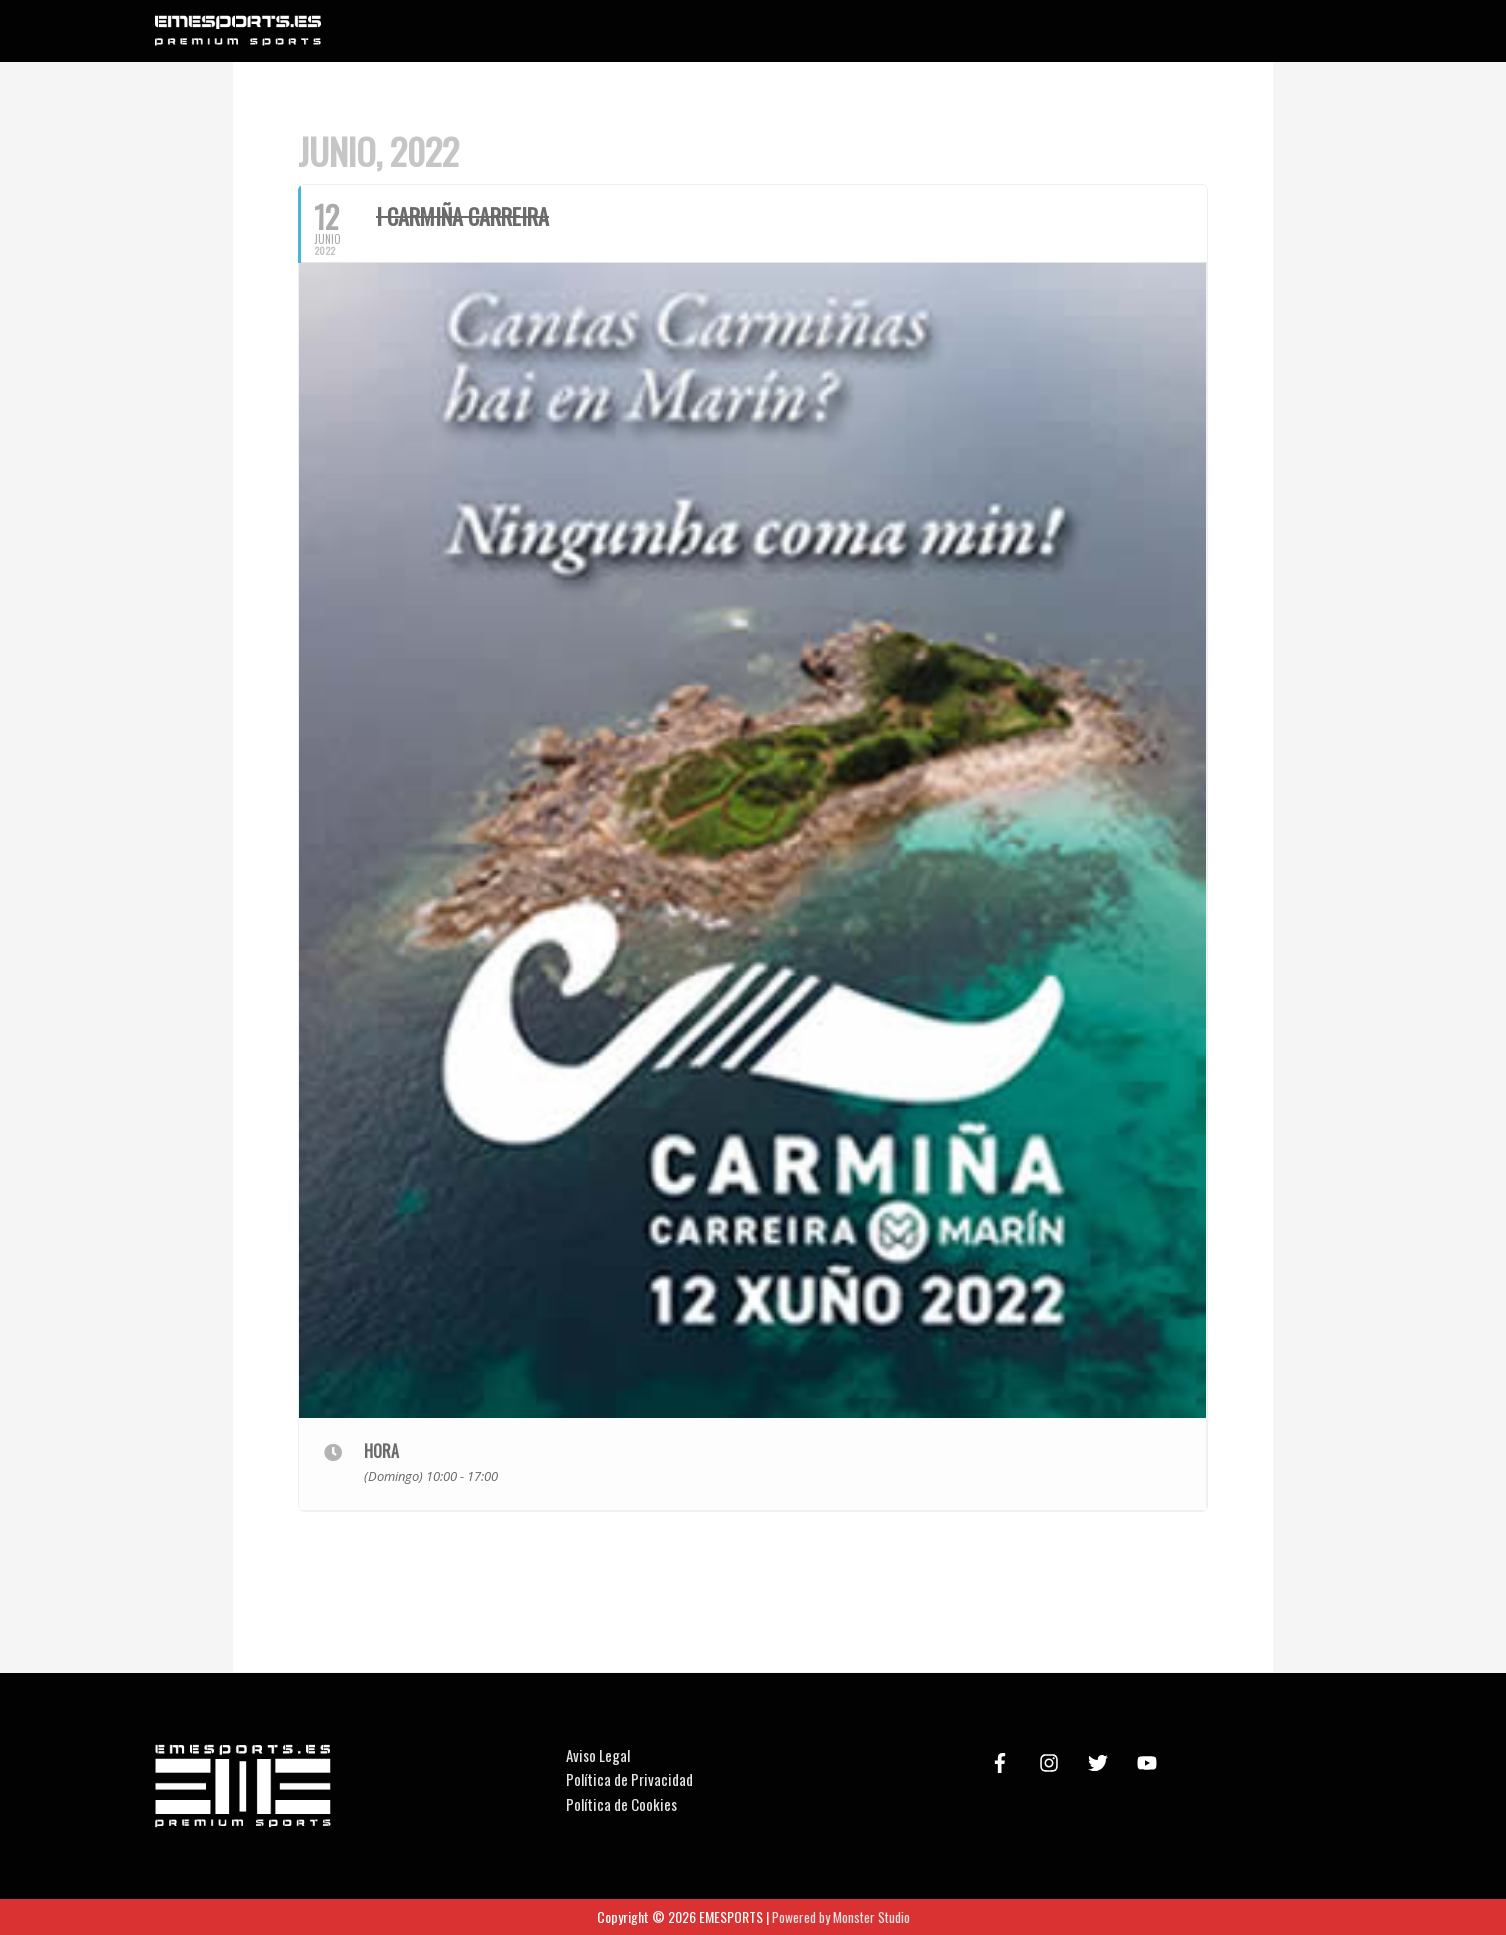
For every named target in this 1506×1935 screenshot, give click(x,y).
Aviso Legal (598, 1755)
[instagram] (1052, 1763)
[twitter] (1101, 1763)
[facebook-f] (1003, 1763)
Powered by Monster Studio (840, 1916)
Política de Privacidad (629, 1780)
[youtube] (1150, 1763)
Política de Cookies (621, 1804)
